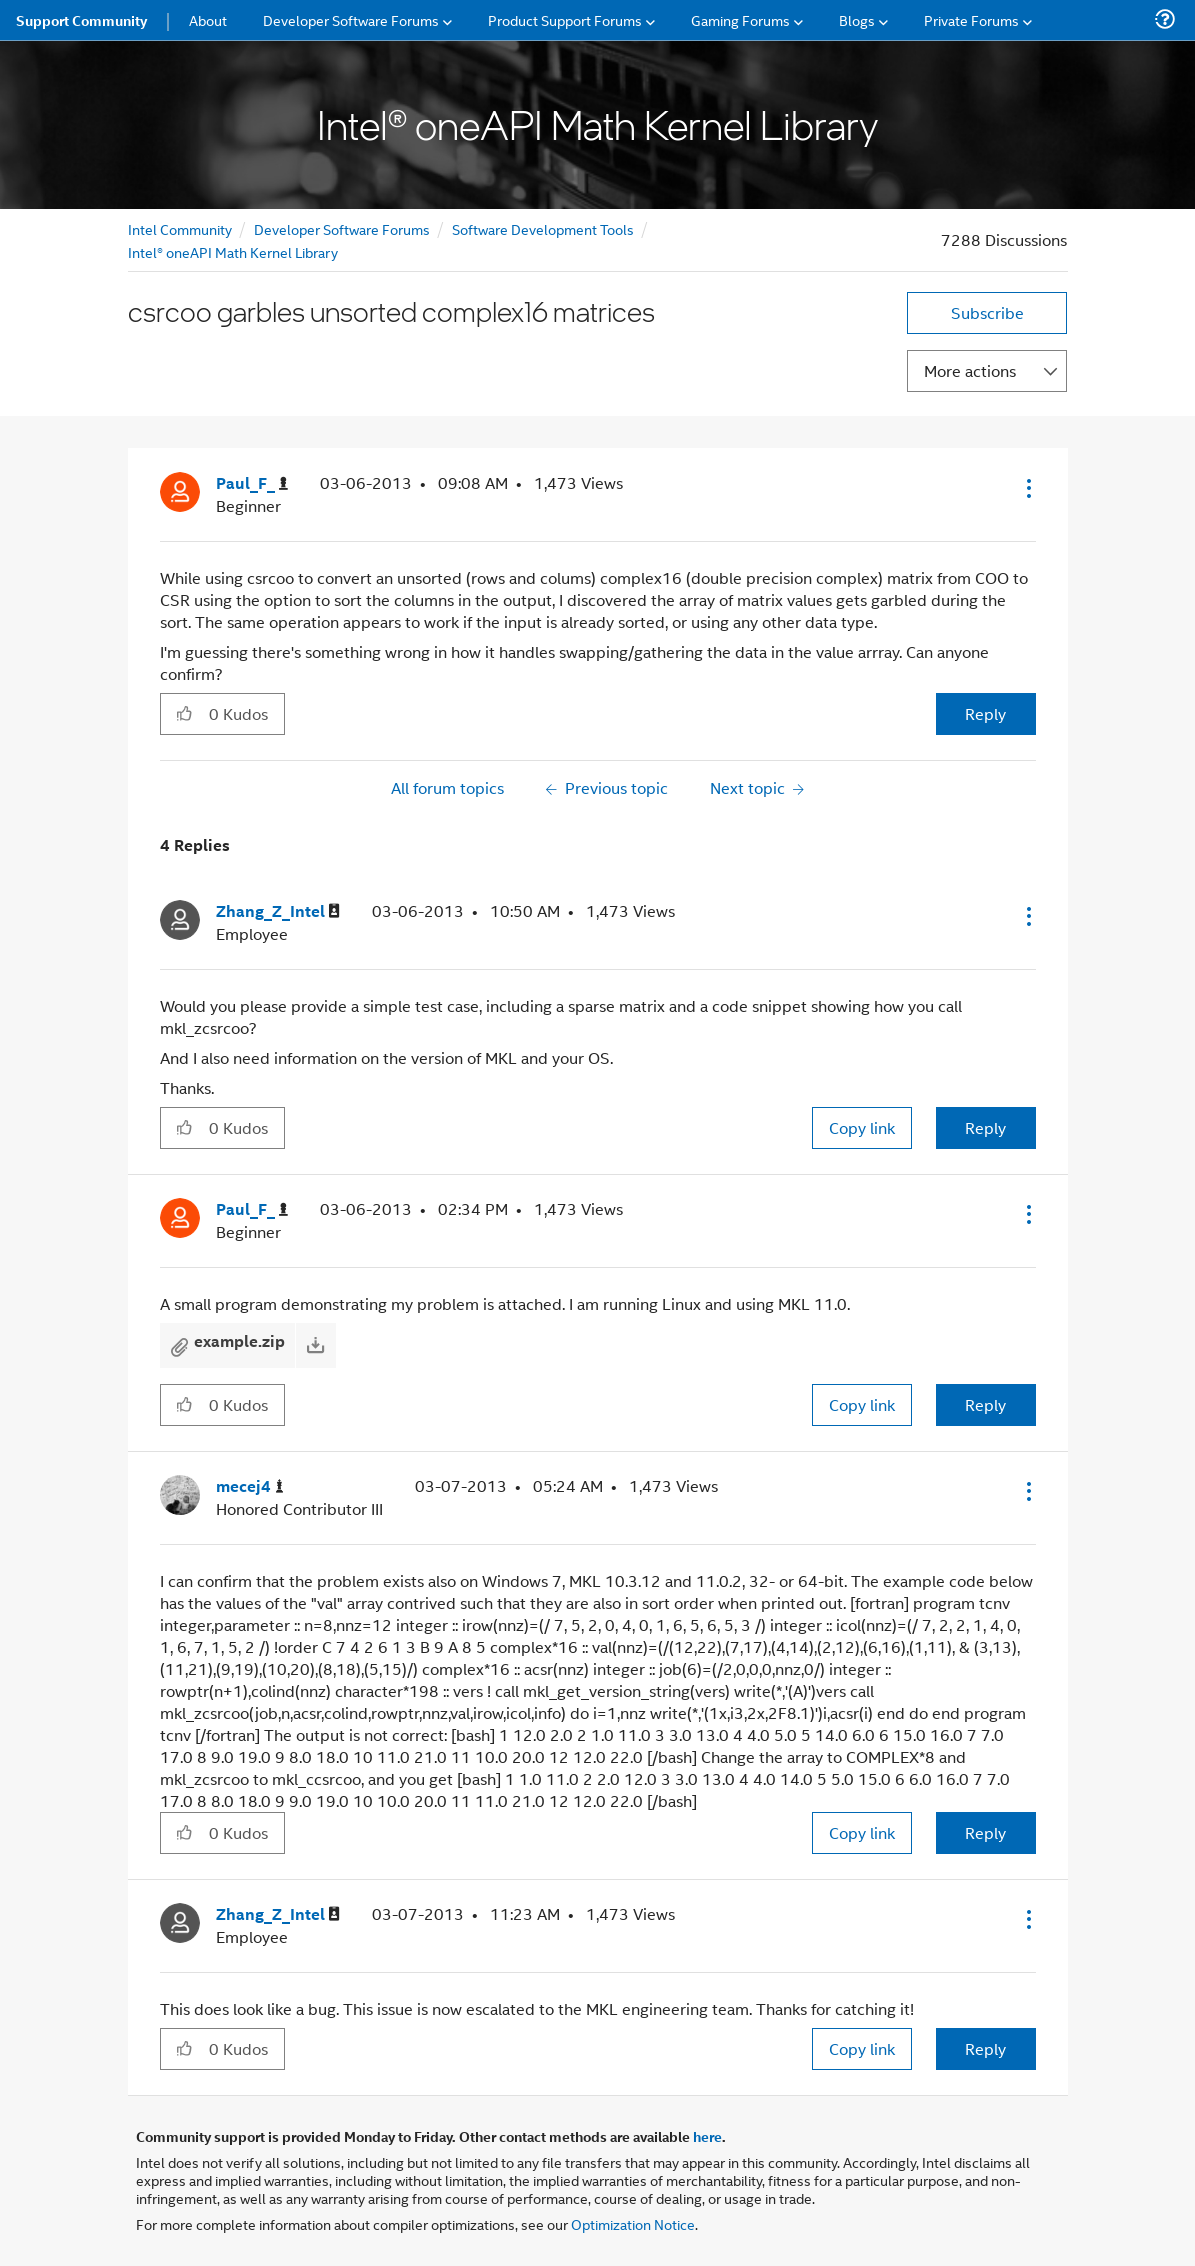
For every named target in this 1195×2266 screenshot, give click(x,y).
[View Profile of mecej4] (250, 1486)
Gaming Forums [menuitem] (740, 19)
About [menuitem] (208, 19)
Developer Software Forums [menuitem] (351, 19)
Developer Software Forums (342, 228)
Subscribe (987, 312)
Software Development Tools (543, 228)
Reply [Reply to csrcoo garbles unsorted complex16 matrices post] (985, 713)
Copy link (862, 1127)
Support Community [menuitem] (81, 20)
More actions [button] (970, 370)
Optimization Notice (633, 2223)
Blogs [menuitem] (857, 19)
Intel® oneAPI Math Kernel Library (233, 251)
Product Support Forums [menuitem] (565, 19)
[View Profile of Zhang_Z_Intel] (278, 911)
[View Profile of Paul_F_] (252, 483)
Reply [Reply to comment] (985, 1127)
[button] (1027, 488)
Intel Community (180, 228)
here (707, 2136)
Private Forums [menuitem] (971, 19)
